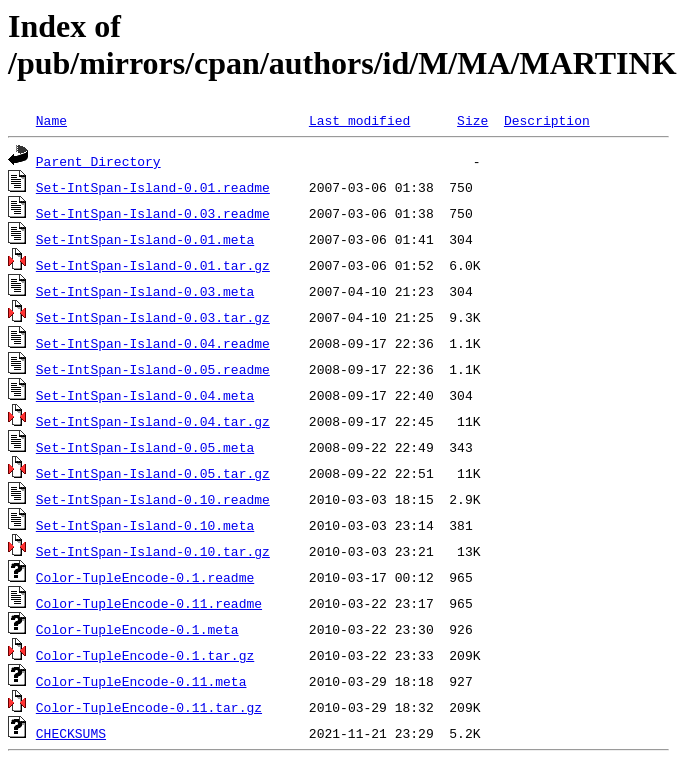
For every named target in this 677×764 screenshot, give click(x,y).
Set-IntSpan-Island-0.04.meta (145, 395)
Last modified (359, 120)
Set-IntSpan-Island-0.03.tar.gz (153, 317)
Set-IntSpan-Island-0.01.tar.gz (153, 265)
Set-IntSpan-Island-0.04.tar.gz (153, 421)
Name (51, 120)
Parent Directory (98, 161)
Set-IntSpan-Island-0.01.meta (145, 239)
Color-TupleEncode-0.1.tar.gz (145, 655)
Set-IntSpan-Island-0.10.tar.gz (153, 551)
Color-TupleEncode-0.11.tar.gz (149, 707)
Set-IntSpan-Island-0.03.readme (153, 213)
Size (472, 120)
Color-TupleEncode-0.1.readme (145, 577)
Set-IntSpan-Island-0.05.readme (153, 369)
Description (547, 120)
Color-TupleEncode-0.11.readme (149, 603)
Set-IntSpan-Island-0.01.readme (153, 187)
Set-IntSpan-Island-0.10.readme (153, 499)
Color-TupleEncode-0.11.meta (141, 681)
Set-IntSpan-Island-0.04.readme (153, 343)
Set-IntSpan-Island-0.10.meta (145, 525)
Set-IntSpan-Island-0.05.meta (145, 447)
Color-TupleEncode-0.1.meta (137, 629)
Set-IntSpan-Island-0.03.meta (145, 291)
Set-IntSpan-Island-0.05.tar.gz (153, 473)
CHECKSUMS (71, 733)
